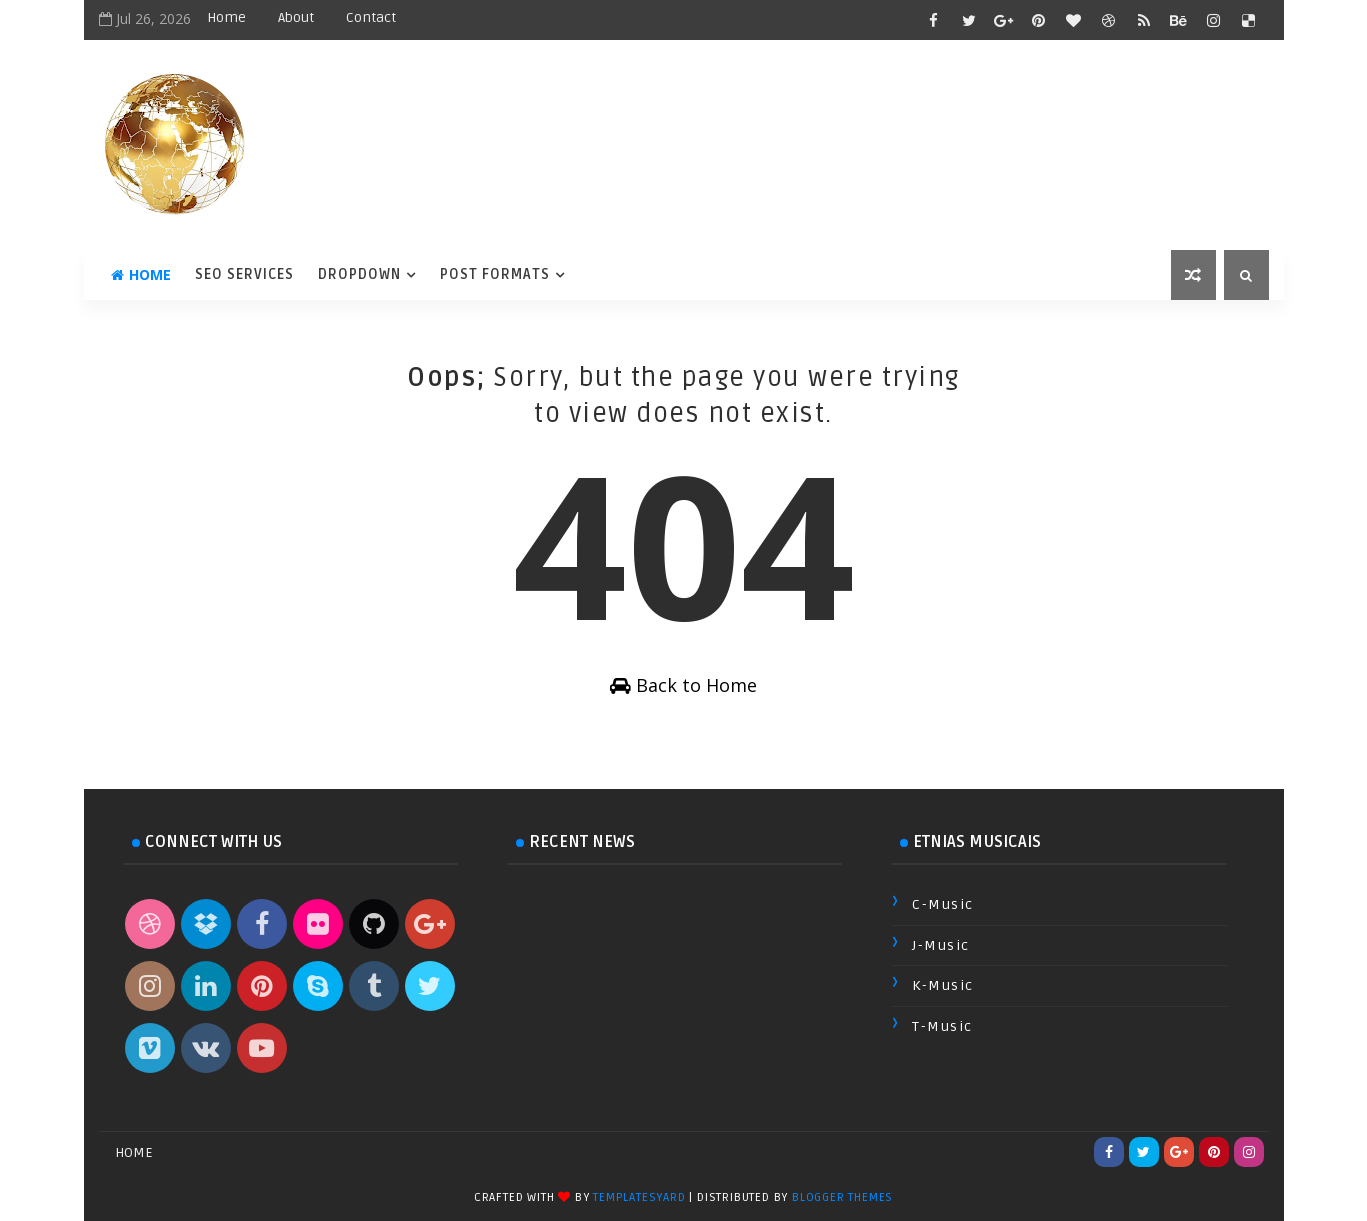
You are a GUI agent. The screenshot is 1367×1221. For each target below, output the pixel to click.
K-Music (943, 985)
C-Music (943, 904)
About (296, 17)
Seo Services (244, 274)
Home (226, 17)
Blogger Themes (842, 1197)
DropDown (359, 274)
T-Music (942, 1026)
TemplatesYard (639, 1197)
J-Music (941, 945)
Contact (371, 17)
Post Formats (495, 274)
